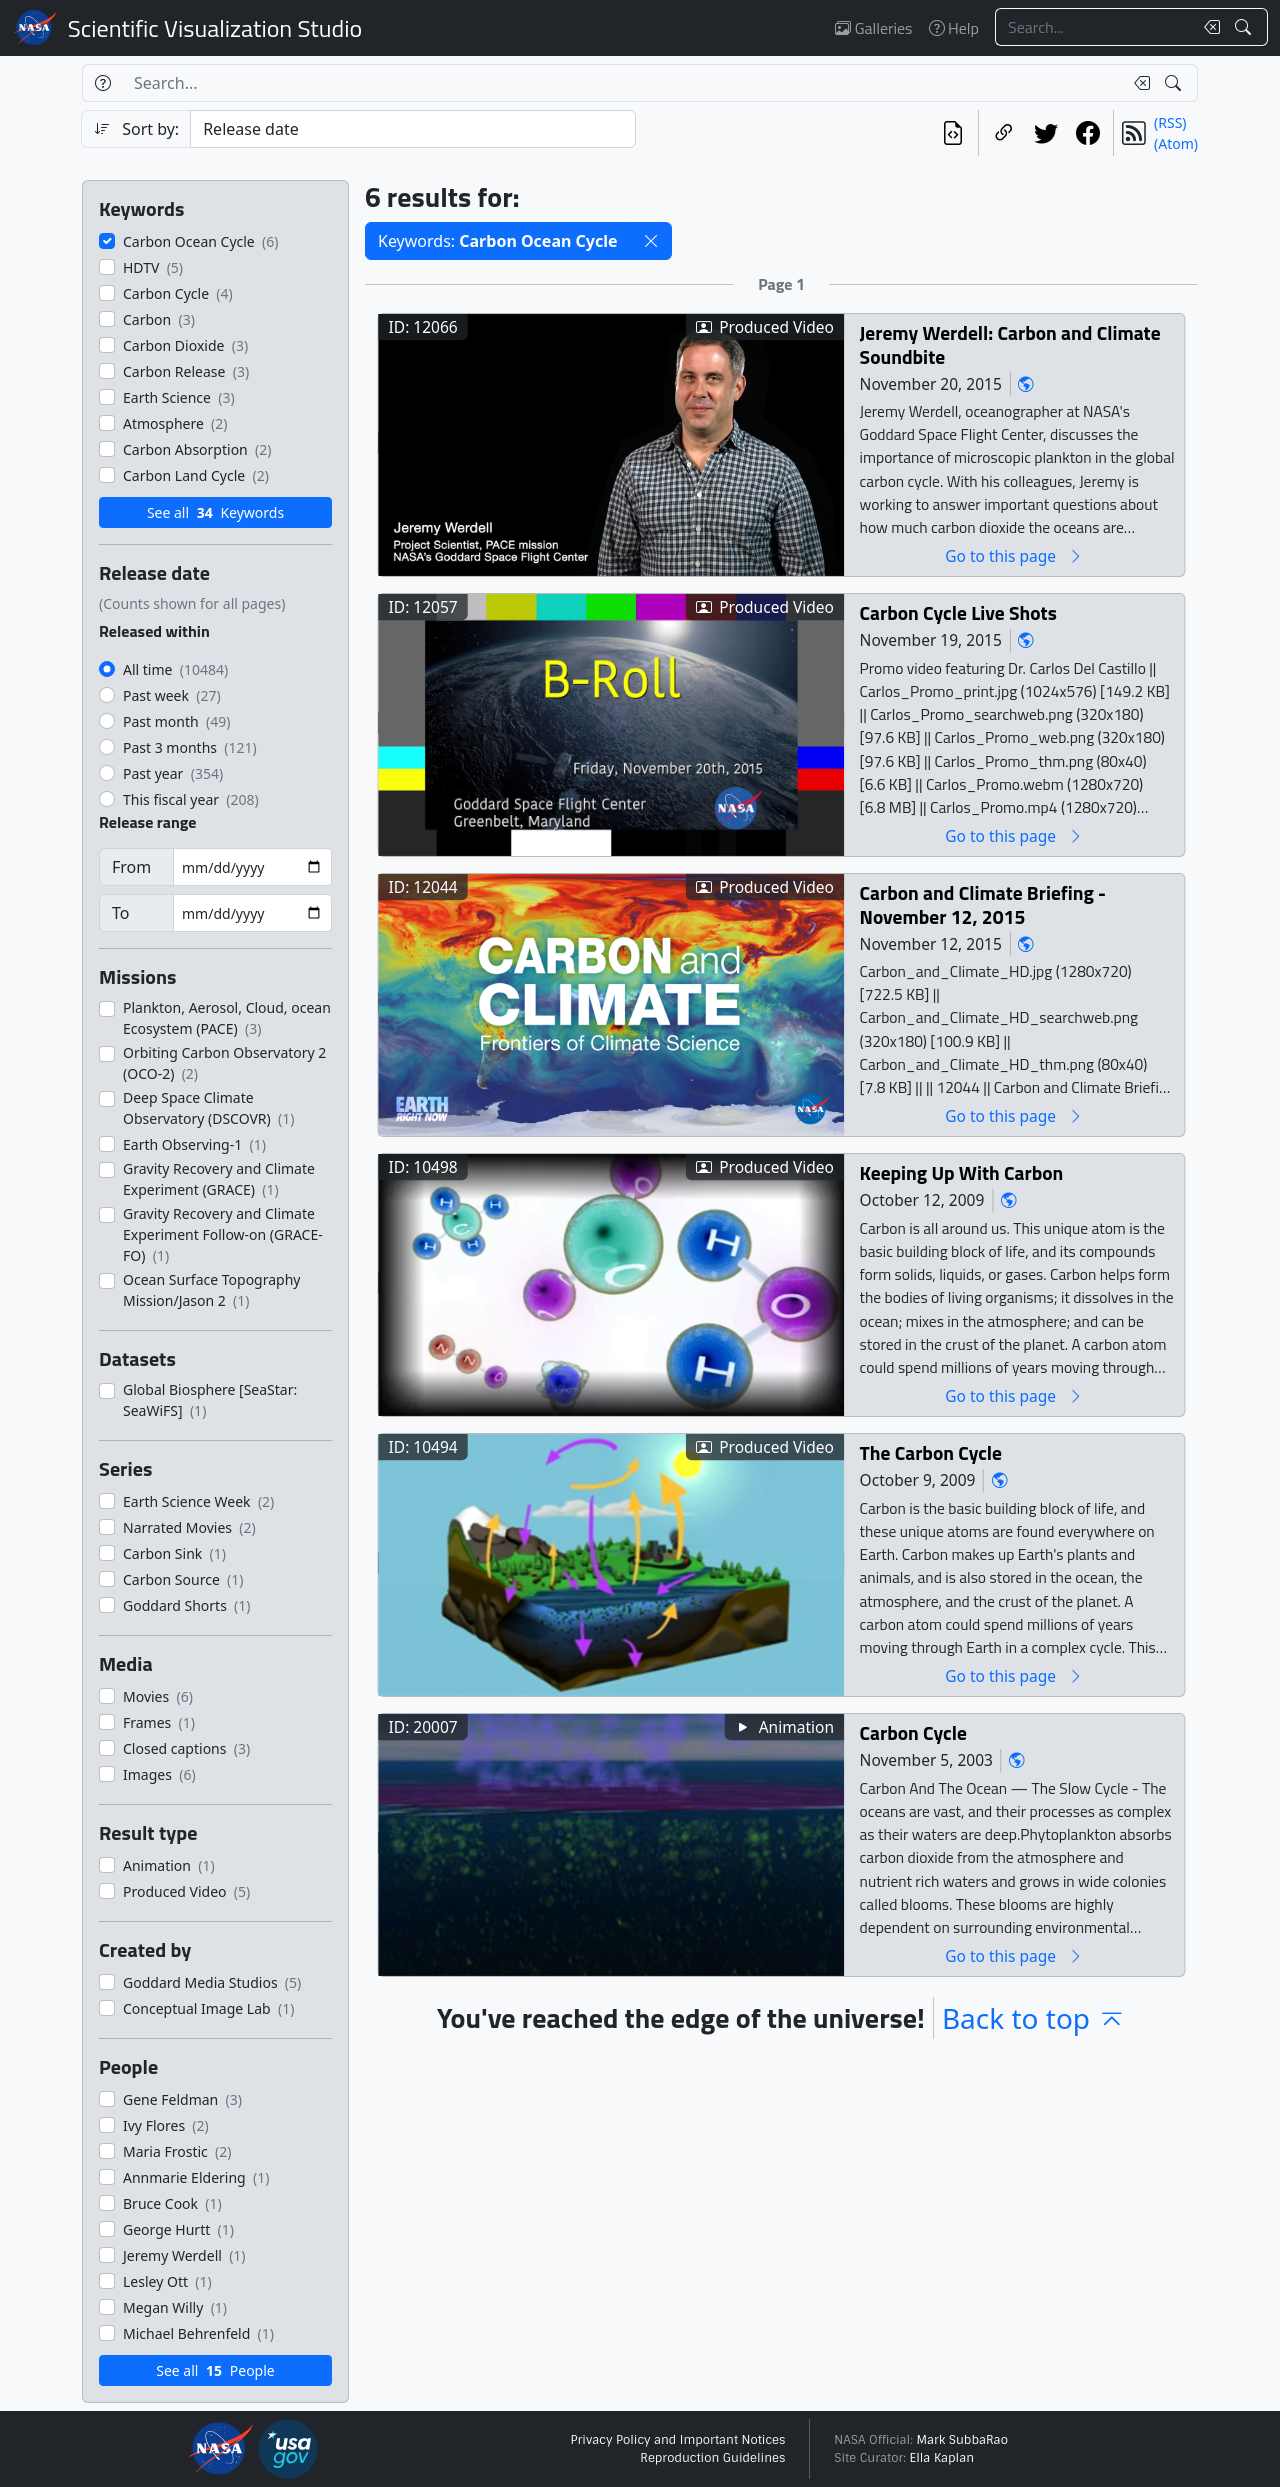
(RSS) (1170, 122)
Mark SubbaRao (962, 2440)
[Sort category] (413, 129)
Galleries (873, 28)
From (131, 867)
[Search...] (1094, 27)
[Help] (102, 83)
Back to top (1034, 2018)
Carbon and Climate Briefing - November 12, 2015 (983, 904)
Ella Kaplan (942, 2458)
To (120, 913)
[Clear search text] (1208, 27)
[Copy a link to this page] (1004, 133)
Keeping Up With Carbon (962, 1172)
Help (954, 28)
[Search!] (1245, 27)
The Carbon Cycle (931, 1452)
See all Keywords (215, 512)
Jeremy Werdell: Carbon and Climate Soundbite (1010, 344)
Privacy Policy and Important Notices (677, 2440)
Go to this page (1014, 555)
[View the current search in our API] (953, 133)
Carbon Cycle (913, 1732)
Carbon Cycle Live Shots (958, 612)
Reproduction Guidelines (712, 2458)
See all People (215, 2370)
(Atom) (1176, 143)
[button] (651, 241)
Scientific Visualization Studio (215, 28)
